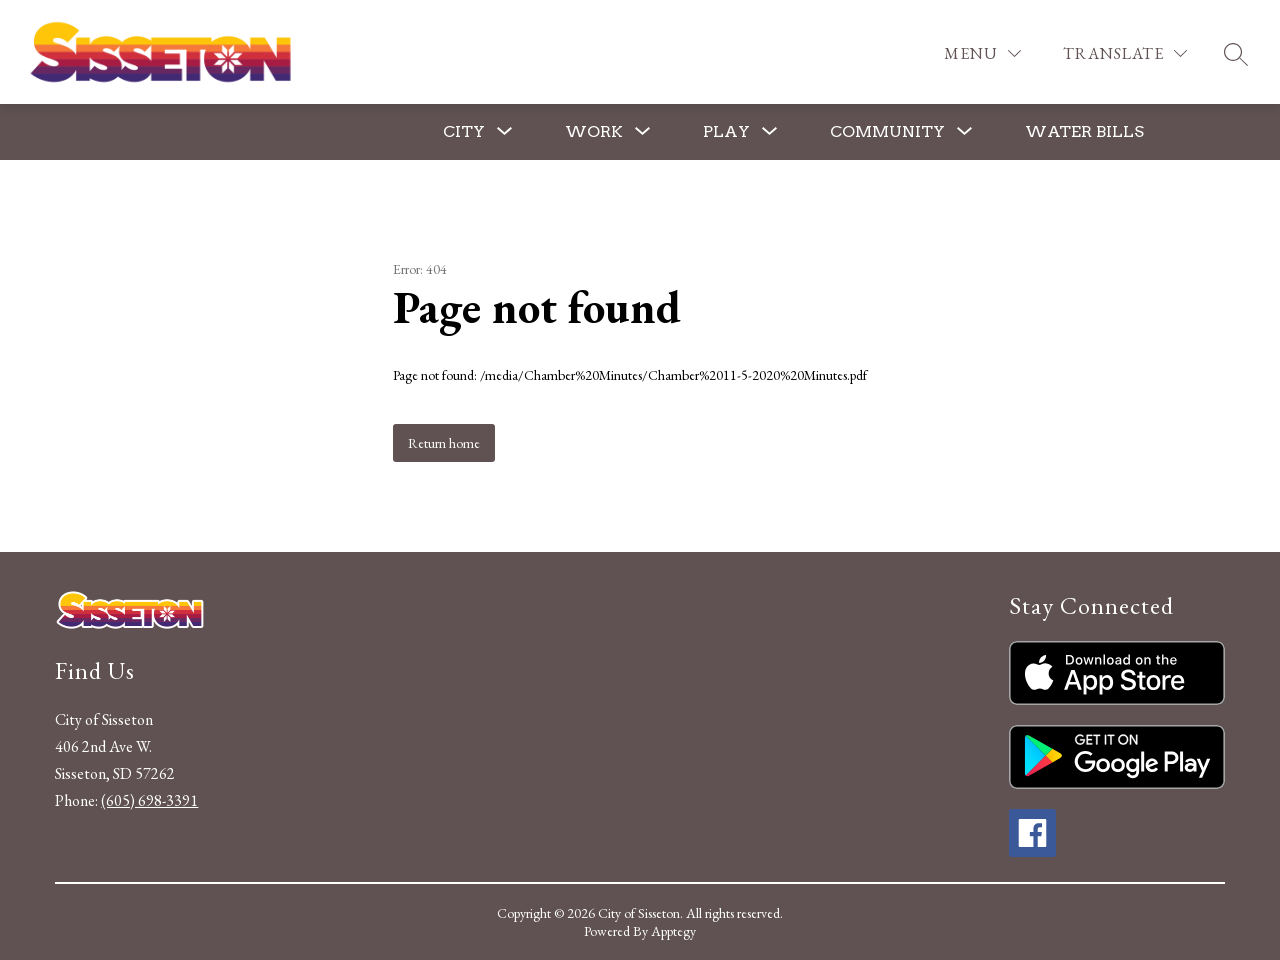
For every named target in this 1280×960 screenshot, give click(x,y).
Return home (444, 443)
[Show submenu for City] (464, 132)
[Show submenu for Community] (887, 132)
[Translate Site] (1125, 53)
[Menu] (982, 53)
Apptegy (673, 931)
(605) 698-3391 (149, 800)
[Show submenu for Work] (594, 132)
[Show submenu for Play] (726, 132)
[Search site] (1236, 54)
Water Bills (1084, 131)
